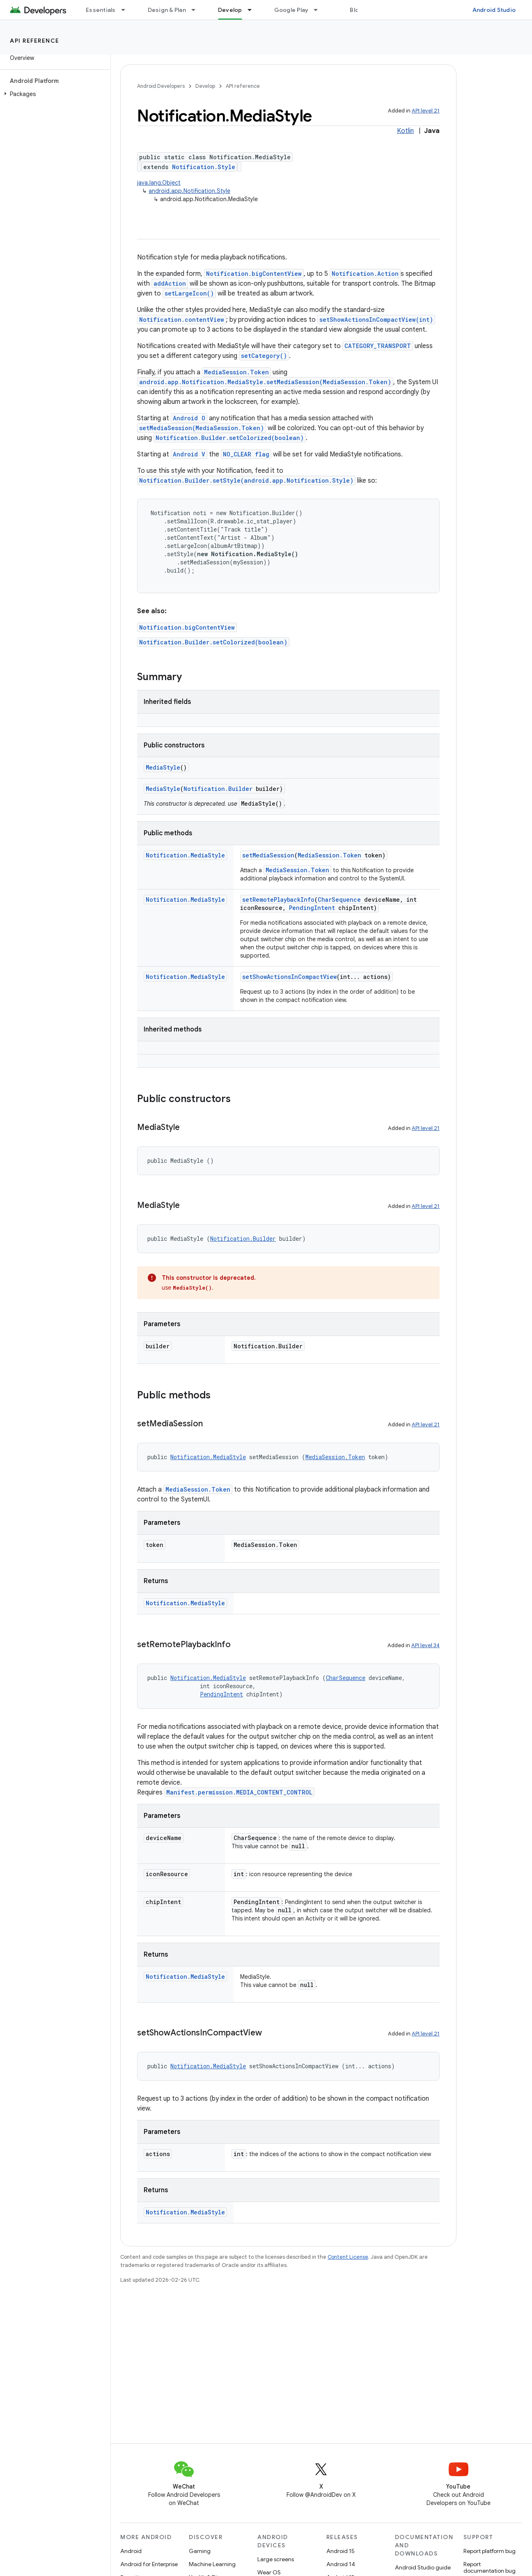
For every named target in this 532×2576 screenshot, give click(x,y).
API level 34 (425, 1645)
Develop (205, 86)
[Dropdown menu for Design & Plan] (197, 10)
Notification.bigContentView (254, 273)
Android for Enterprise (149, 2564)
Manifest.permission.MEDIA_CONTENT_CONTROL (239, 1792)
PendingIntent (312, 908)
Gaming (200, 2551)
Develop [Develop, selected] (230, 10)
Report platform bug (489, 2551)
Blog (356, 10)
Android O (189, 418)
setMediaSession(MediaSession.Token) (201, 428)
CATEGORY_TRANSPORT (377, 346)
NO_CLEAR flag (246, 454)
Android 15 (340, 2551)
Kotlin (405, 131)
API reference (35, 40)
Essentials (101, 10)
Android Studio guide (423, 2567)
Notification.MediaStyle (185, 855)
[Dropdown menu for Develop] (253, 10)
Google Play (291, 10)
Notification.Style (203, 167)
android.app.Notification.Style (189, 191)
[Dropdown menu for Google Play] (319, 10)
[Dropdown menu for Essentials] (127, 10)
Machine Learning (212, 2564)
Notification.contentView (181, 319)
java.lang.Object (159, 182)
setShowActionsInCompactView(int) (376, 319)
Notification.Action (365, 273)
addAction (170, 283)
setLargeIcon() (189, 293)
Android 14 (340, 2564)
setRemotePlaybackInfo (278, 899)
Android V (189, 454)
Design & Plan (167, 10)
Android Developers (161, 86)
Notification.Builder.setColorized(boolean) (230, 438)
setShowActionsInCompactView (289, 977)
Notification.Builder (217, 789)
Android (131, 2551)
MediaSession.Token (236, 372)
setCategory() (264, 356)
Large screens (275, 2559)
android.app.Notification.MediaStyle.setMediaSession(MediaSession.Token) (265, 382)
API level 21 (426, 110)
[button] (53, 94)
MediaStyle (163, 767)
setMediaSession (268, 855)
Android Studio (494, 10)
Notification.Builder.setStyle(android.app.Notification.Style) (246, 480)
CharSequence (339, 899)
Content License (348, 2256)
